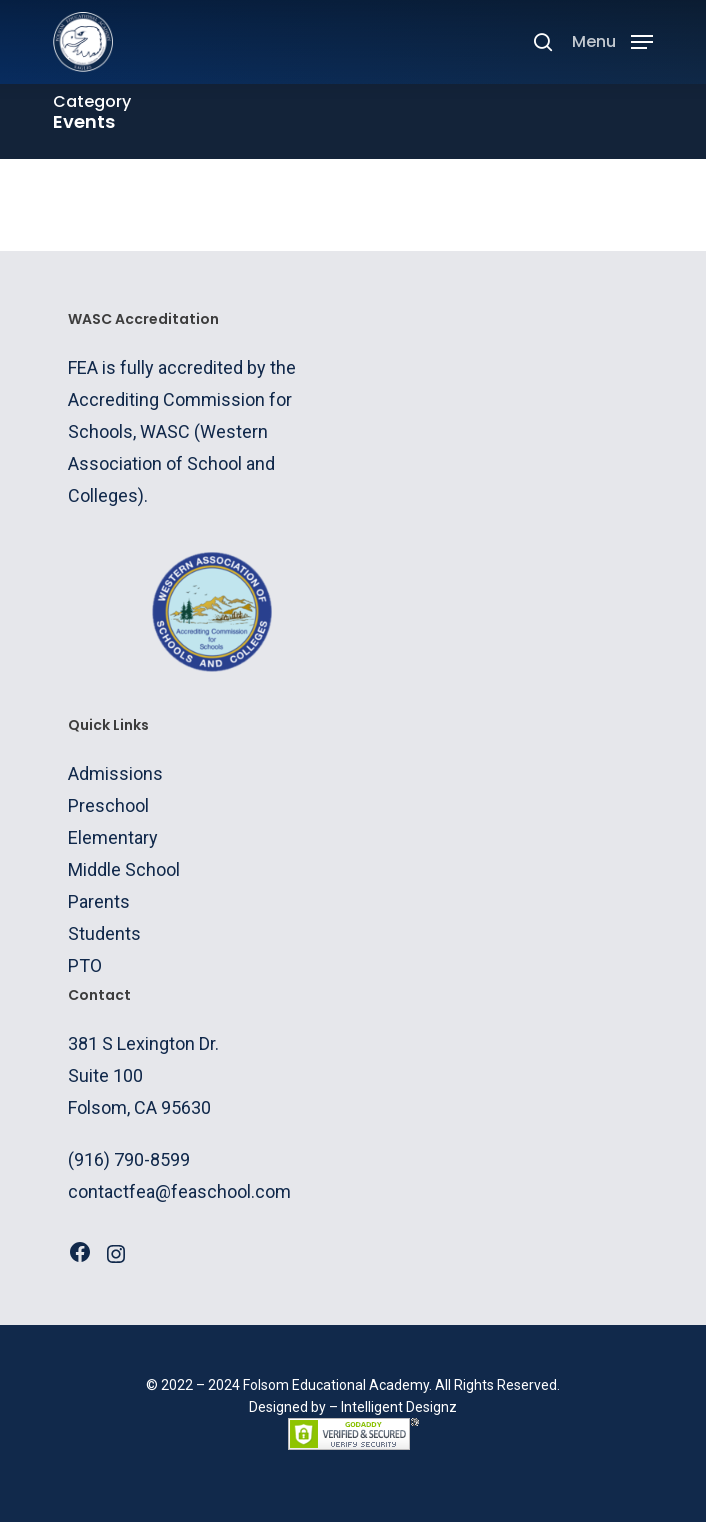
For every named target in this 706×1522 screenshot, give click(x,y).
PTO (85, 965)
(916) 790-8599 (129, 1159)
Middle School (124, 869)
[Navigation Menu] (612, 40)
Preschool (108, 805)
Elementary (113, 837)
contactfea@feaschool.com (179, 1191)
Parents (99, 901)
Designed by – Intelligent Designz (353, 1407)
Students (104, 933)
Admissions (115, 773)
